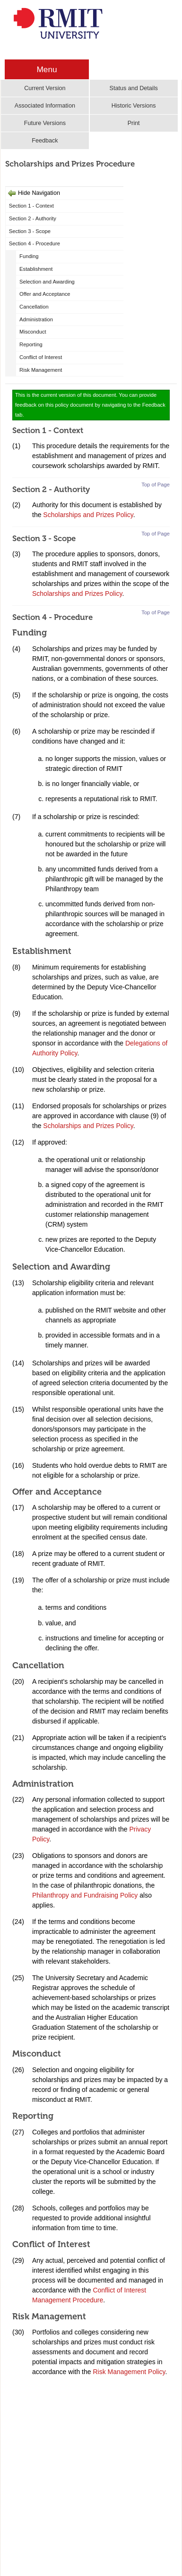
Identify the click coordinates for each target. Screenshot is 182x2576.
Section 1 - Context (31, 206)
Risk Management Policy (129, 2371)
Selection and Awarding (47, 281)
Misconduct (32, 332)
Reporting (31, 344)
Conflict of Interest (40, 357)
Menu (46, 69)
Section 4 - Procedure (34, 243)
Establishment (35, 269)
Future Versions (45, 123)
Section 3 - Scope (30, 231)
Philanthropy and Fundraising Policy (85, 1895)
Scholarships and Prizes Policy (88, 515)
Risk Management (40, 370)
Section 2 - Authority (32, 218)
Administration (36, 319)
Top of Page (155, 484)
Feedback (45, 140)
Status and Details (134, 88)
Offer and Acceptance (44, 294)
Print (134, 123)
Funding (28, 256)
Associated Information (45, 105)
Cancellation (34, 306)
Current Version (45, 88)
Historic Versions (134, 105)
